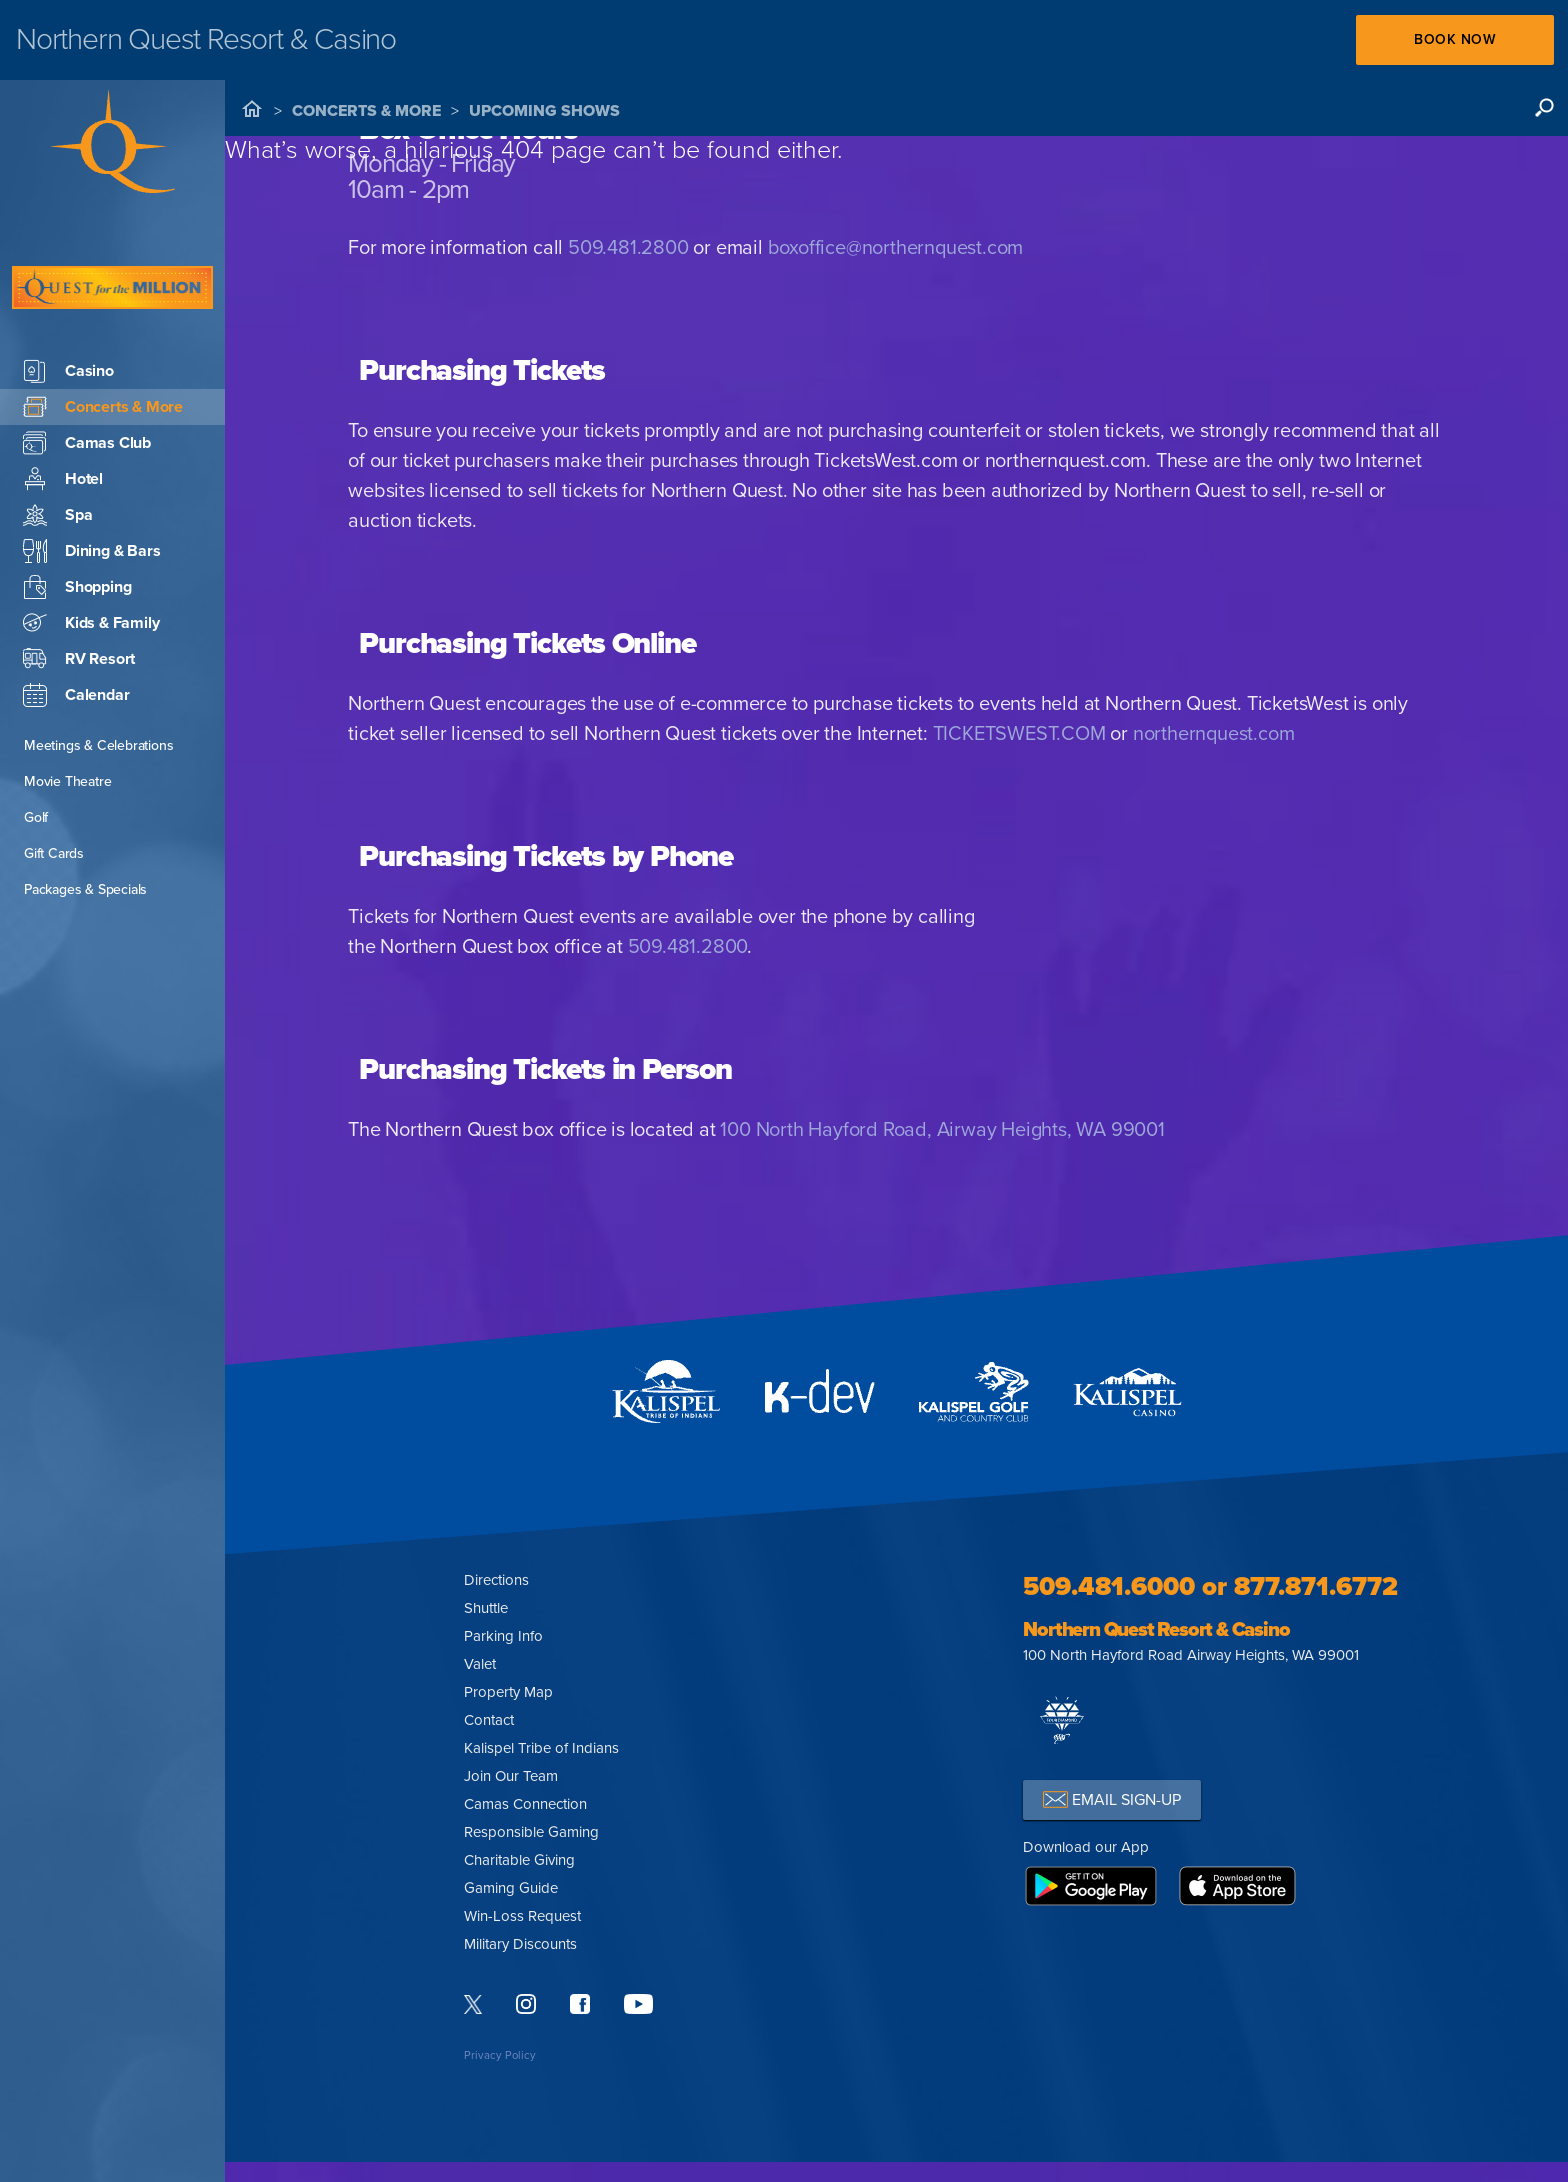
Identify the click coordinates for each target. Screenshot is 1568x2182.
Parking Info (503, 1636)
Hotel (63, 419)
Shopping (77, 527)
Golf (36, 757)
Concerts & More (366, 111)
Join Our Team (511, 1776)
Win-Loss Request (522, 1916)
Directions (496, 1580)
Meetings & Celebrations (98, 685)
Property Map (508, 1692)
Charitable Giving (519, 1860)
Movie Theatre (67, 721)
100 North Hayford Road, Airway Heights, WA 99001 (942, 1130)
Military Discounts (520, 1944)
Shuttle (486, 1608)
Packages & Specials (85, 829)
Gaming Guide (511, 1888)
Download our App (1086, 1847)
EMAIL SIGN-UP (1112, 1799)
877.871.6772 (1316, 1586)
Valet (480, 1664)
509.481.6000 (1109, 1586)
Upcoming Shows (544, 111)
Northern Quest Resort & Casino (1156, 1630)
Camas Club (87, 383)
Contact (489, 1720)
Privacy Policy (500, 2055)
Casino (68, 311)
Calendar (76, 635)
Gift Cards (54, 793)
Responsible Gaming (531, 1832)
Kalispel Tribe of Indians (541, 1748)
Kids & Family (91, 563)
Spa (57, 455)
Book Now (1454, 39)
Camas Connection (525, 1804)
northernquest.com (1214, 734)
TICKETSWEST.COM (1019, 734)
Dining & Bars (91, 491)
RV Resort (79, 599)
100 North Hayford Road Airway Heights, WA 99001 (1191, 1655)
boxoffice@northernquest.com (896, 248)
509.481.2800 (628, 248)
